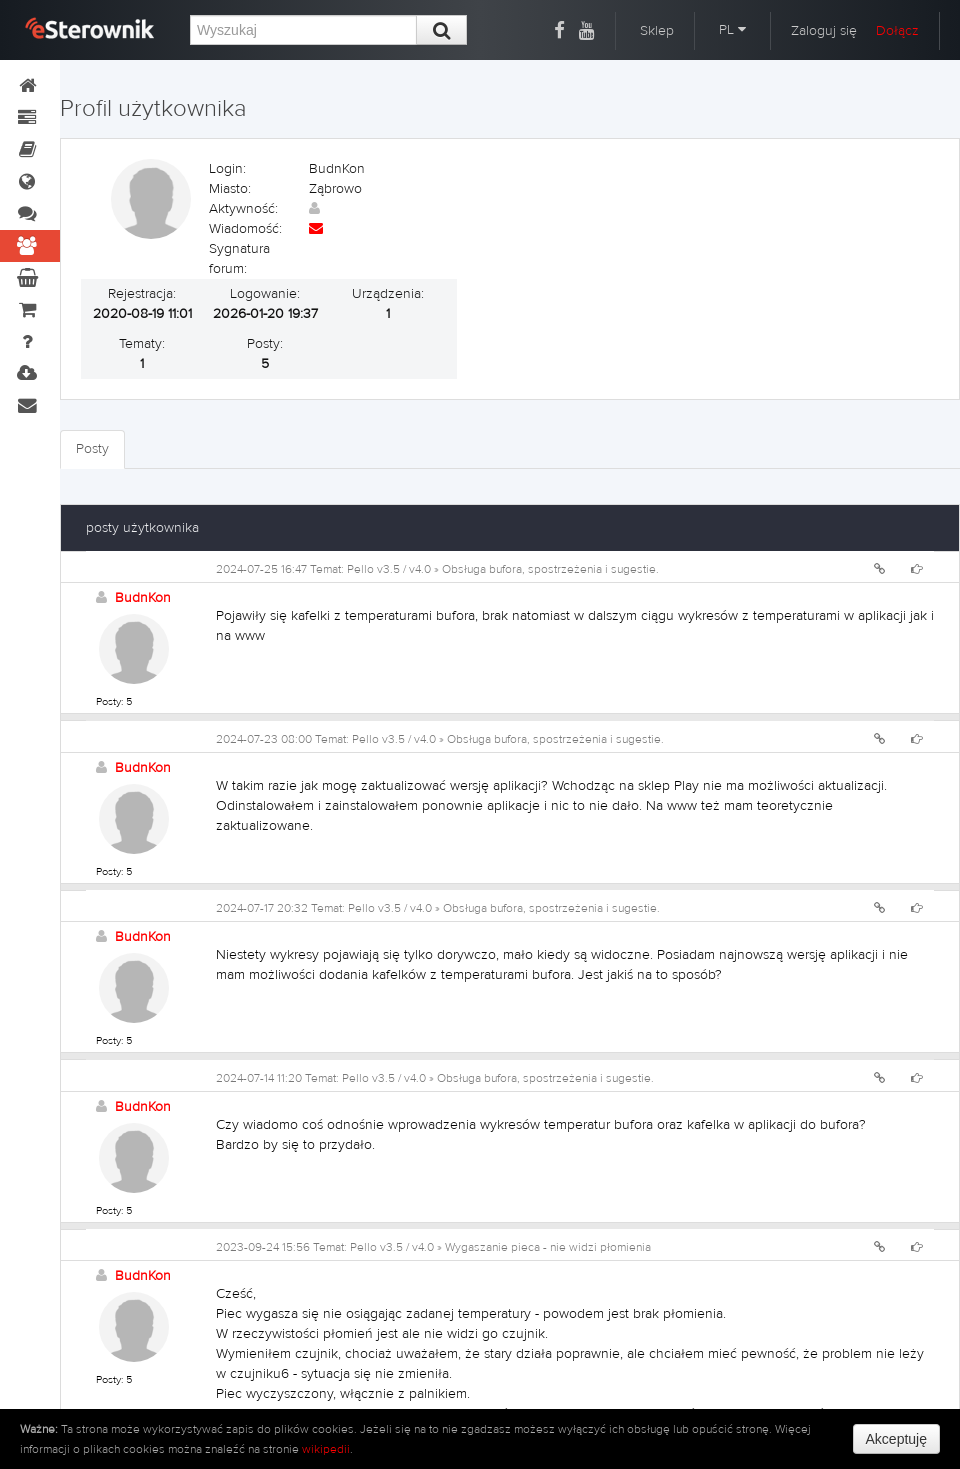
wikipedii (326, 1449)
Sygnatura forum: (239, 259)
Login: (227, 169)
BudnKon (143, 598)
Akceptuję (896, 1439)
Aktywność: (243, 209)
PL (732, 30)
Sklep (657, 31)
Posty (92, 449)
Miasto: (230, 189)
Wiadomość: (245, 229)
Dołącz (897, 31)
